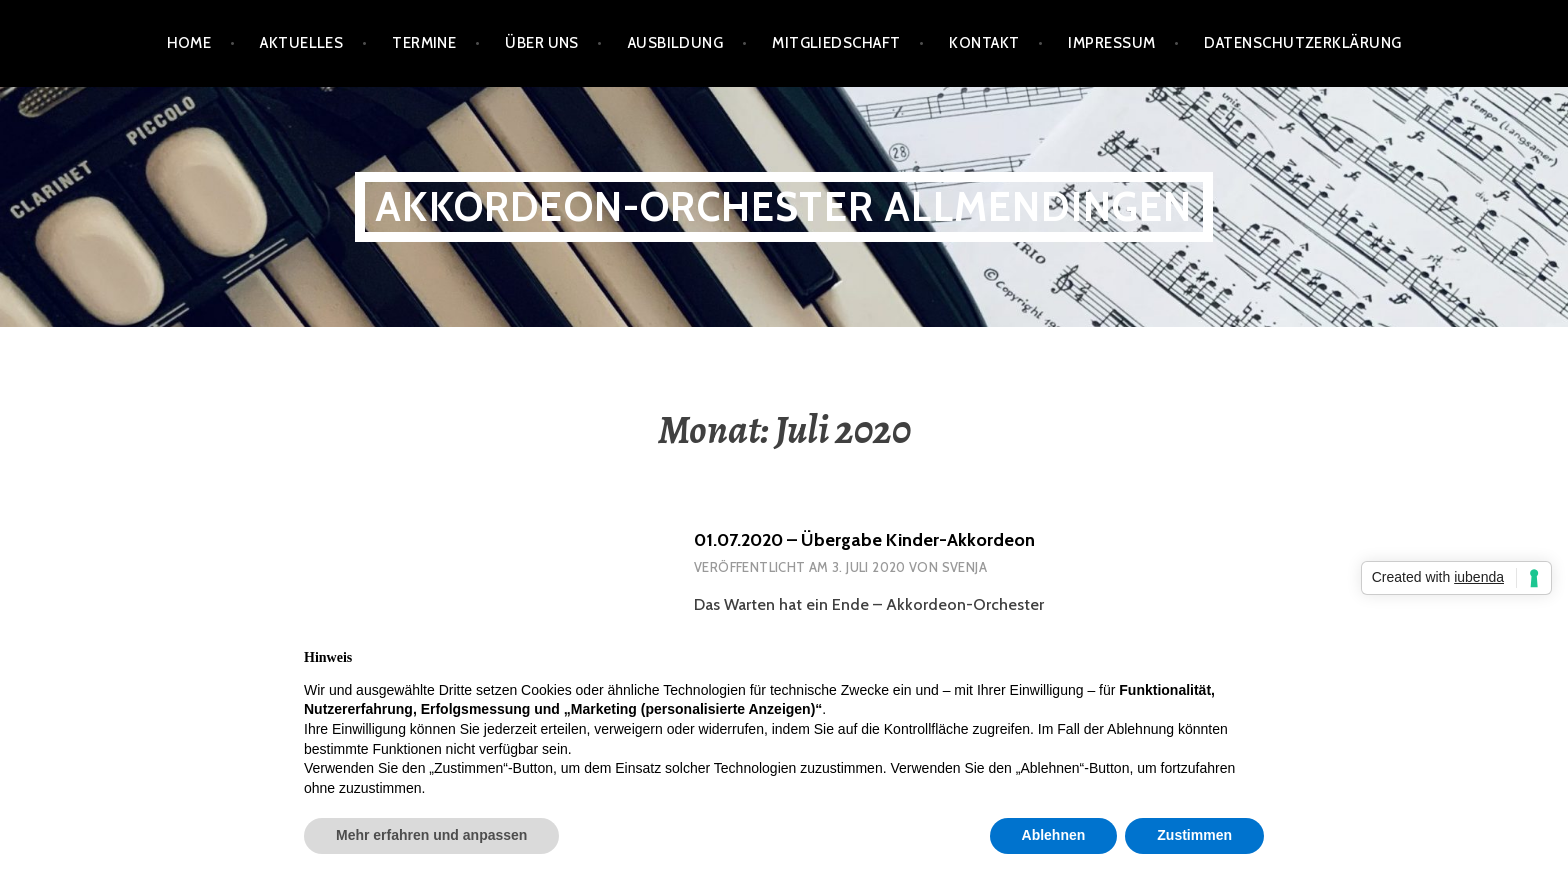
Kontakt (984, 43)
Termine (424, 43)
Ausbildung (676, 43)
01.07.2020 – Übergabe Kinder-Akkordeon (864, 540)
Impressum (1111, 43)
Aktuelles (301, 43)
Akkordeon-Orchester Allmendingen (783, 206)
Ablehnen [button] (1054, 835)
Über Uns (542, 43)
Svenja (964, 567)
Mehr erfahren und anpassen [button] (431, 835)
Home (189, 43)
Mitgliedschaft (836, 43)
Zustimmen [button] (1194, 835)
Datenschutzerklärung (1302, 43)
